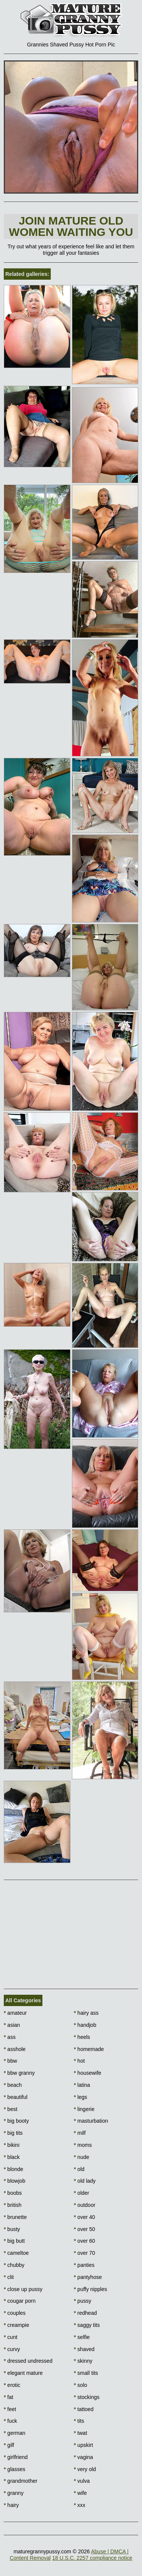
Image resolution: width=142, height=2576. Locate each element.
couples (15, 2313)
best (10, 2109)
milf (80, 2133)
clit (9, 2277)
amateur (15, 2013)
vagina (83, 2457)
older (81, 2193)
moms (83, 2145)
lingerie (84, 2109)
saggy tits (87, 2325)
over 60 (84, 2241)
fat (8, 2397)
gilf (9, 2445)
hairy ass (86, 2013)
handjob (85, 2025)
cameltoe (16, 2253)
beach (13, 2085)
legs (80, 2097)
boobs (13, 2193)
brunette (15, 2217)
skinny (83, 2361)
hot (79, 2061)
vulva (82, 2481)
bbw (10, 2061)
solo (80, 2385)
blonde (13, 2169)
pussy (82, 2301)
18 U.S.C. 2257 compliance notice (92, 2558)
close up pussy (23, 2289)
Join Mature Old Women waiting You (71, 226)
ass (10, 2037)
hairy (11, 2505)
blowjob (14, 2181)
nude (81, 2157)
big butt (14, 2241)
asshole (15, 2049)
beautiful (15, 2097)
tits (79, 2421)
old (79, 2169)
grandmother (20, 2481)
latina (82, 2085)
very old (85, 2469)
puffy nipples (90, 2289)
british (13, 2205)
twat (80, 2433)
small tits (86, 2373)
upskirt (83, 2445)
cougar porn (20, 2301)
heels (82, 2037)
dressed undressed (28, 2361)
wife (80, 2493)
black (12, 2157)
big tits (13, 2133)
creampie (16, 2325)
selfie (82, 2337)
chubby (14, 2265)
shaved (84, 2349)
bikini (11, 2145)
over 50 (84, 2229)
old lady (85, 2181)
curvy (12, 2349)
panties (84, 2265)
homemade (89, 2049)
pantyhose (88, 2277)
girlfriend (16, 2457)
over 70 (84, 2253)
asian (12, 2025)
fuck (10, 2421)
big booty (16, 2121)
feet (10, 2409)
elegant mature (23, 2373)
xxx (79, 2505)
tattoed (84, 2409)
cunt (10, 2337)
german (14, 2433)
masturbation (91, 2121)
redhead (85, 2313)
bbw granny (19, 2073)
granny (13, 2493)
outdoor (84, 2205)
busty (12, 2229)
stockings (87, 2397)
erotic (12, 2385)
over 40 (84, 2217)
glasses (14, 2469)
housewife (87, 2073)
